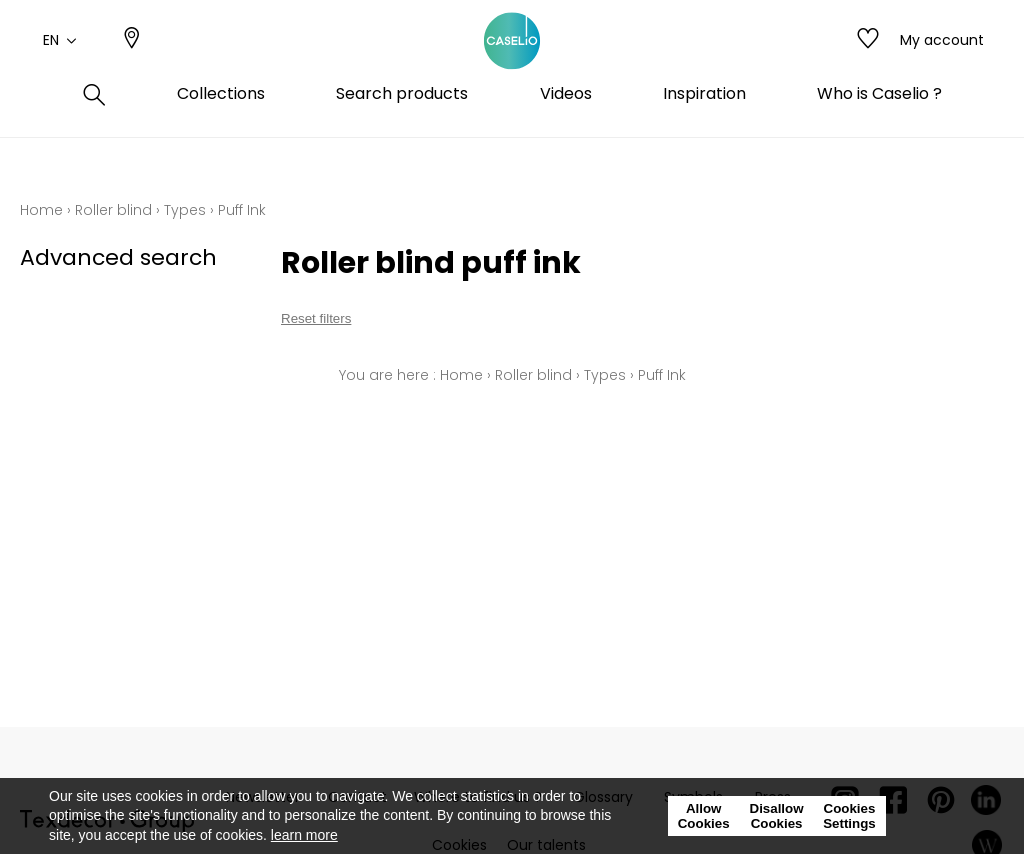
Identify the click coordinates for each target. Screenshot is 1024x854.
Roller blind (113, 210)
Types (185, 210)
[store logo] (512, 63)
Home (41, 210)
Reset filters (316, 318)
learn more (304, 835)
